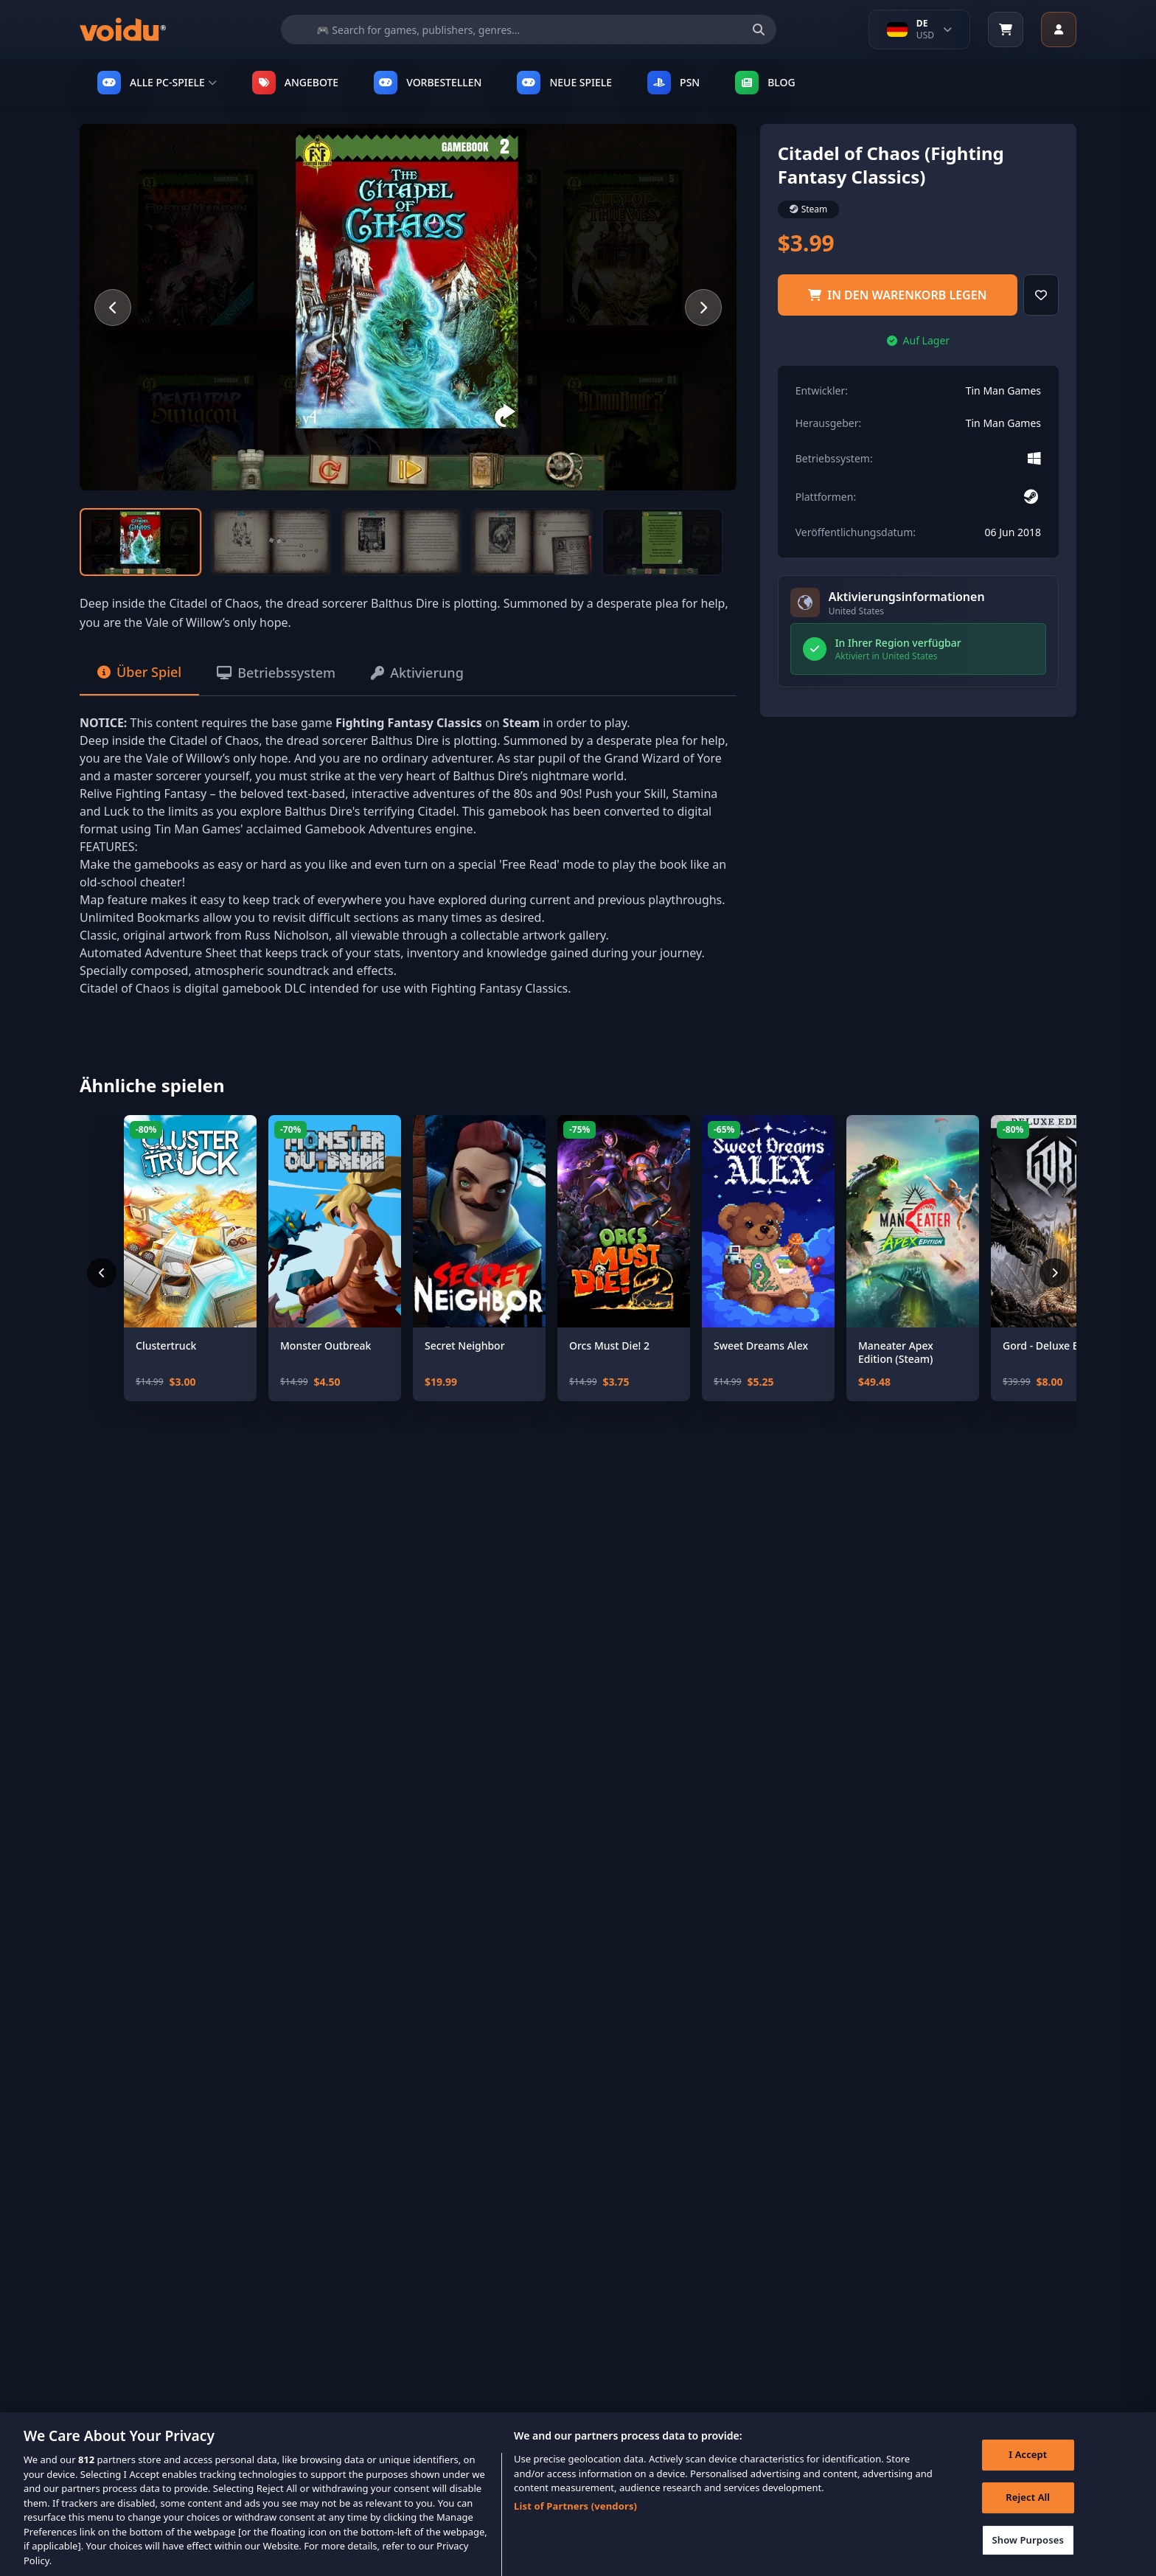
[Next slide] (703, 307)
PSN (673, 82)
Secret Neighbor (465, 1346)
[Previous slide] (112, 307)
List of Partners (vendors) (575, 2520)
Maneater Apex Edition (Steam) (895, 1352)
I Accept (1028, 2468)
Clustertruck (166, 1346)
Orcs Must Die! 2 (609, 1346)
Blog (765, 82)
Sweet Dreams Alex (761, 1346)
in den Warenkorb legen (897, 295)
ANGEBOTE (295, 82)
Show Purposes (1028, 2553)
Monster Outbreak (325, 1346)
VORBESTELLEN (427, 82)
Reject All (1028, 2511)
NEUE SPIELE (564, 82)
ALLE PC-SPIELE (157, 82)
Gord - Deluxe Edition (1055, 1346)
